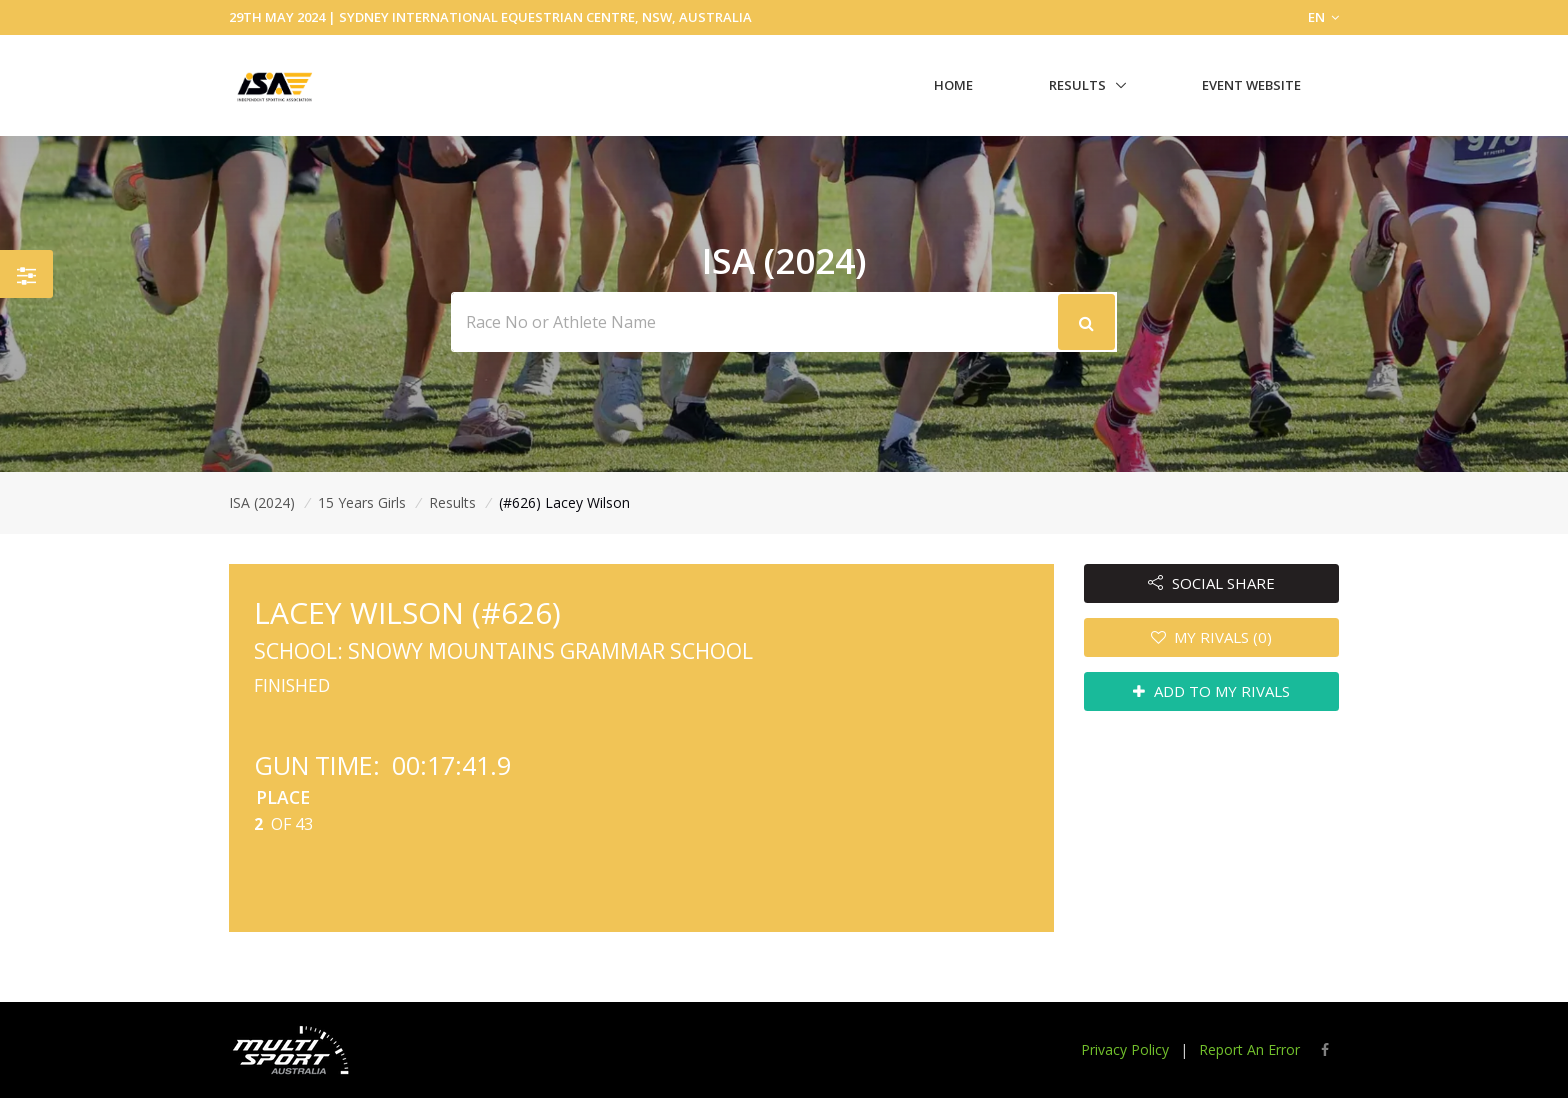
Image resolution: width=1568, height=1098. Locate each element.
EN (1323, 17)
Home (953, 85)
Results (1077, 85)
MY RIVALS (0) (1212, 637)
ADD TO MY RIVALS (1211, 691)
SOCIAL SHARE (1211, 583)
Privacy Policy (1125, 1049)
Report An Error (1249, 1049)
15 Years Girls (362, 502)
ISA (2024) (262, 502)
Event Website (1251, 85)
